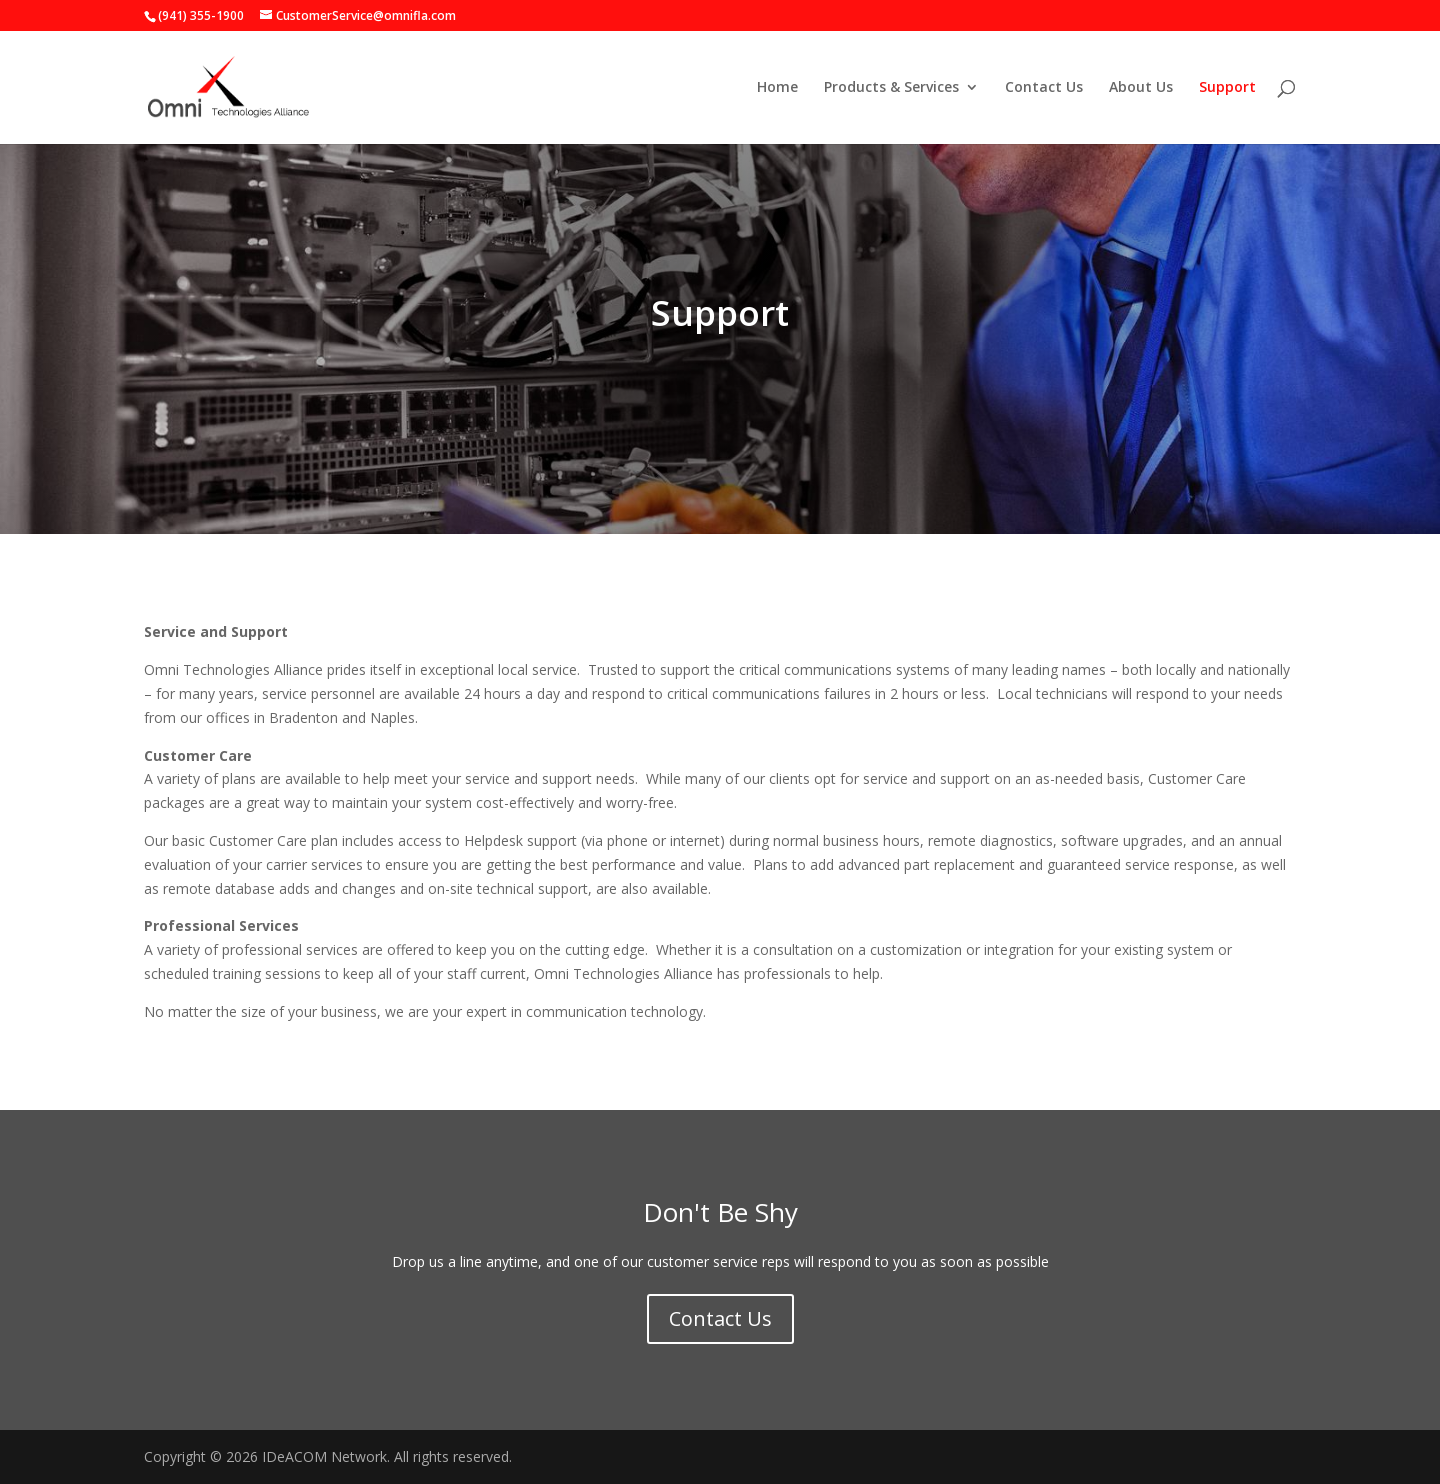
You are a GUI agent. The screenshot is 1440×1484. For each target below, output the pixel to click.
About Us (1141, 88)
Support (1227, 88)
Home (777, 88)
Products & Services (891, 88)
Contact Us (1044, 88)
